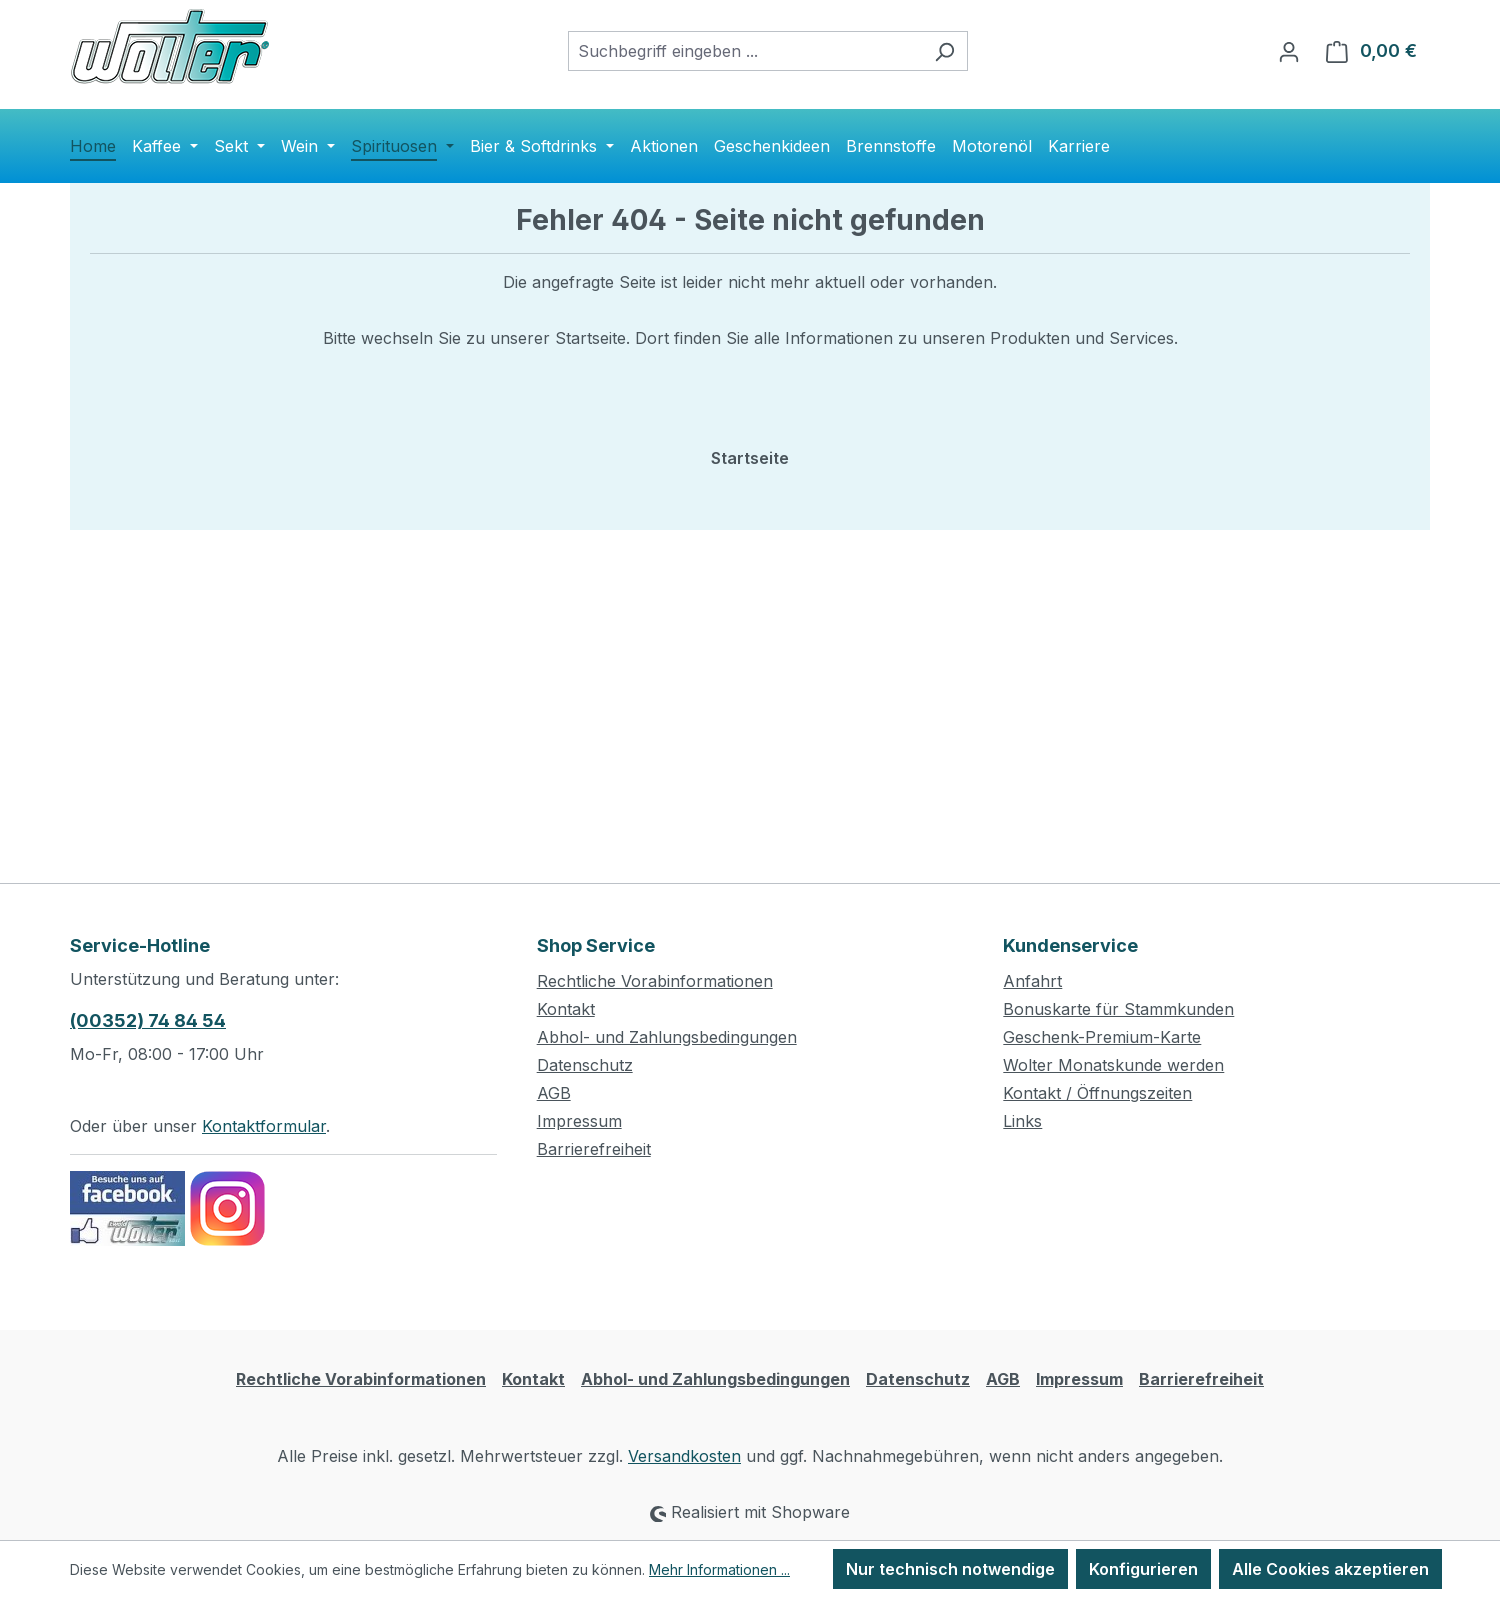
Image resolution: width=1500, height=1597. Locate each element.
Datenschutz (585, 1065)
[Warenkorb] (1371, 51)
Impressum (579, 1121)
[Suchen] (944, 51)
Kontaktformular (264, 1126)
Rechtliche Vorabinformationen (655, 981)
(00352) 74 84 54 (148, 1020)
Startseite (750, 458)
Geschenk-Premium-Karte (1102, 1037)
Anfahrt (1032, 981)
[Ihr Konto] (1289, 51)
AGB (554, 1093)
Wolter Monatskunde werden (1113, 1065)
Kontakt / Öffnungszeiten (1097, 1093)
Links (1022, 1121)
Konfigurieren (1143, 1569)
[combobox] (745, 51)
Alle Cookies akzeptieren (1330, 1569)
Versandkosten (684, 1456)
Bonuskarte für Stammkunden (1118, 1009)
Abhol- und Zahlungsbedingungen (667, 1037)
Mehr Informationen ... (719, 1569)
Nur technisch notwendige (950, 1569)
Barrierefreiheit (594, 1149)
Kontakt (566, 1009)
